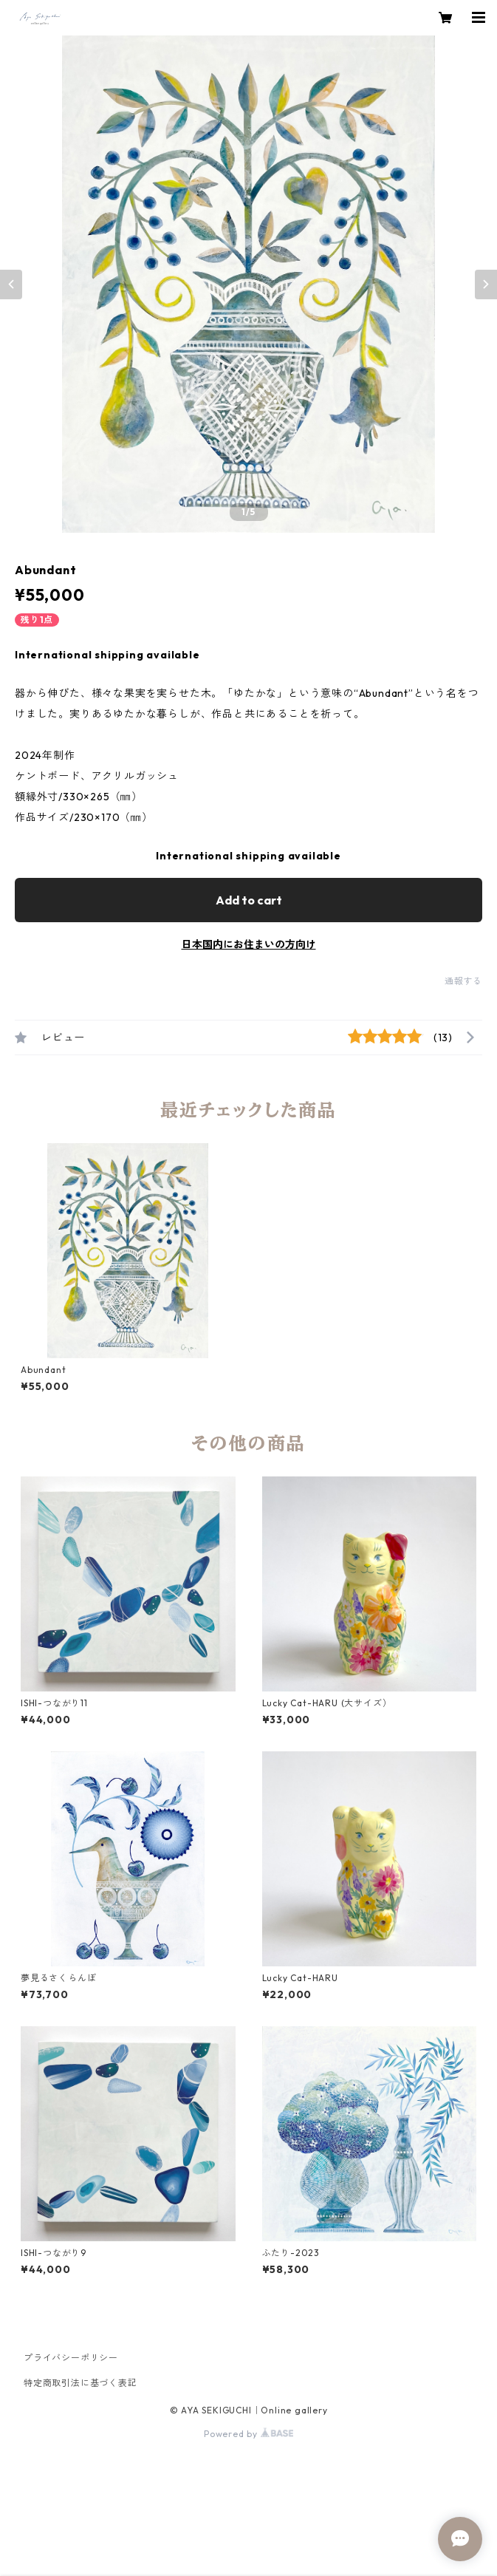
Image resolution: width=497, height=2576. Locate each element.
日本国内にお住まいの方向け (249, 944)
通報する (463, 981)
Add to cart (249, 900)
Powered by (248, 2433)
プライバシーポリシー (71, 2357)
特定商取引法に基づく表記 (80, 2382)
